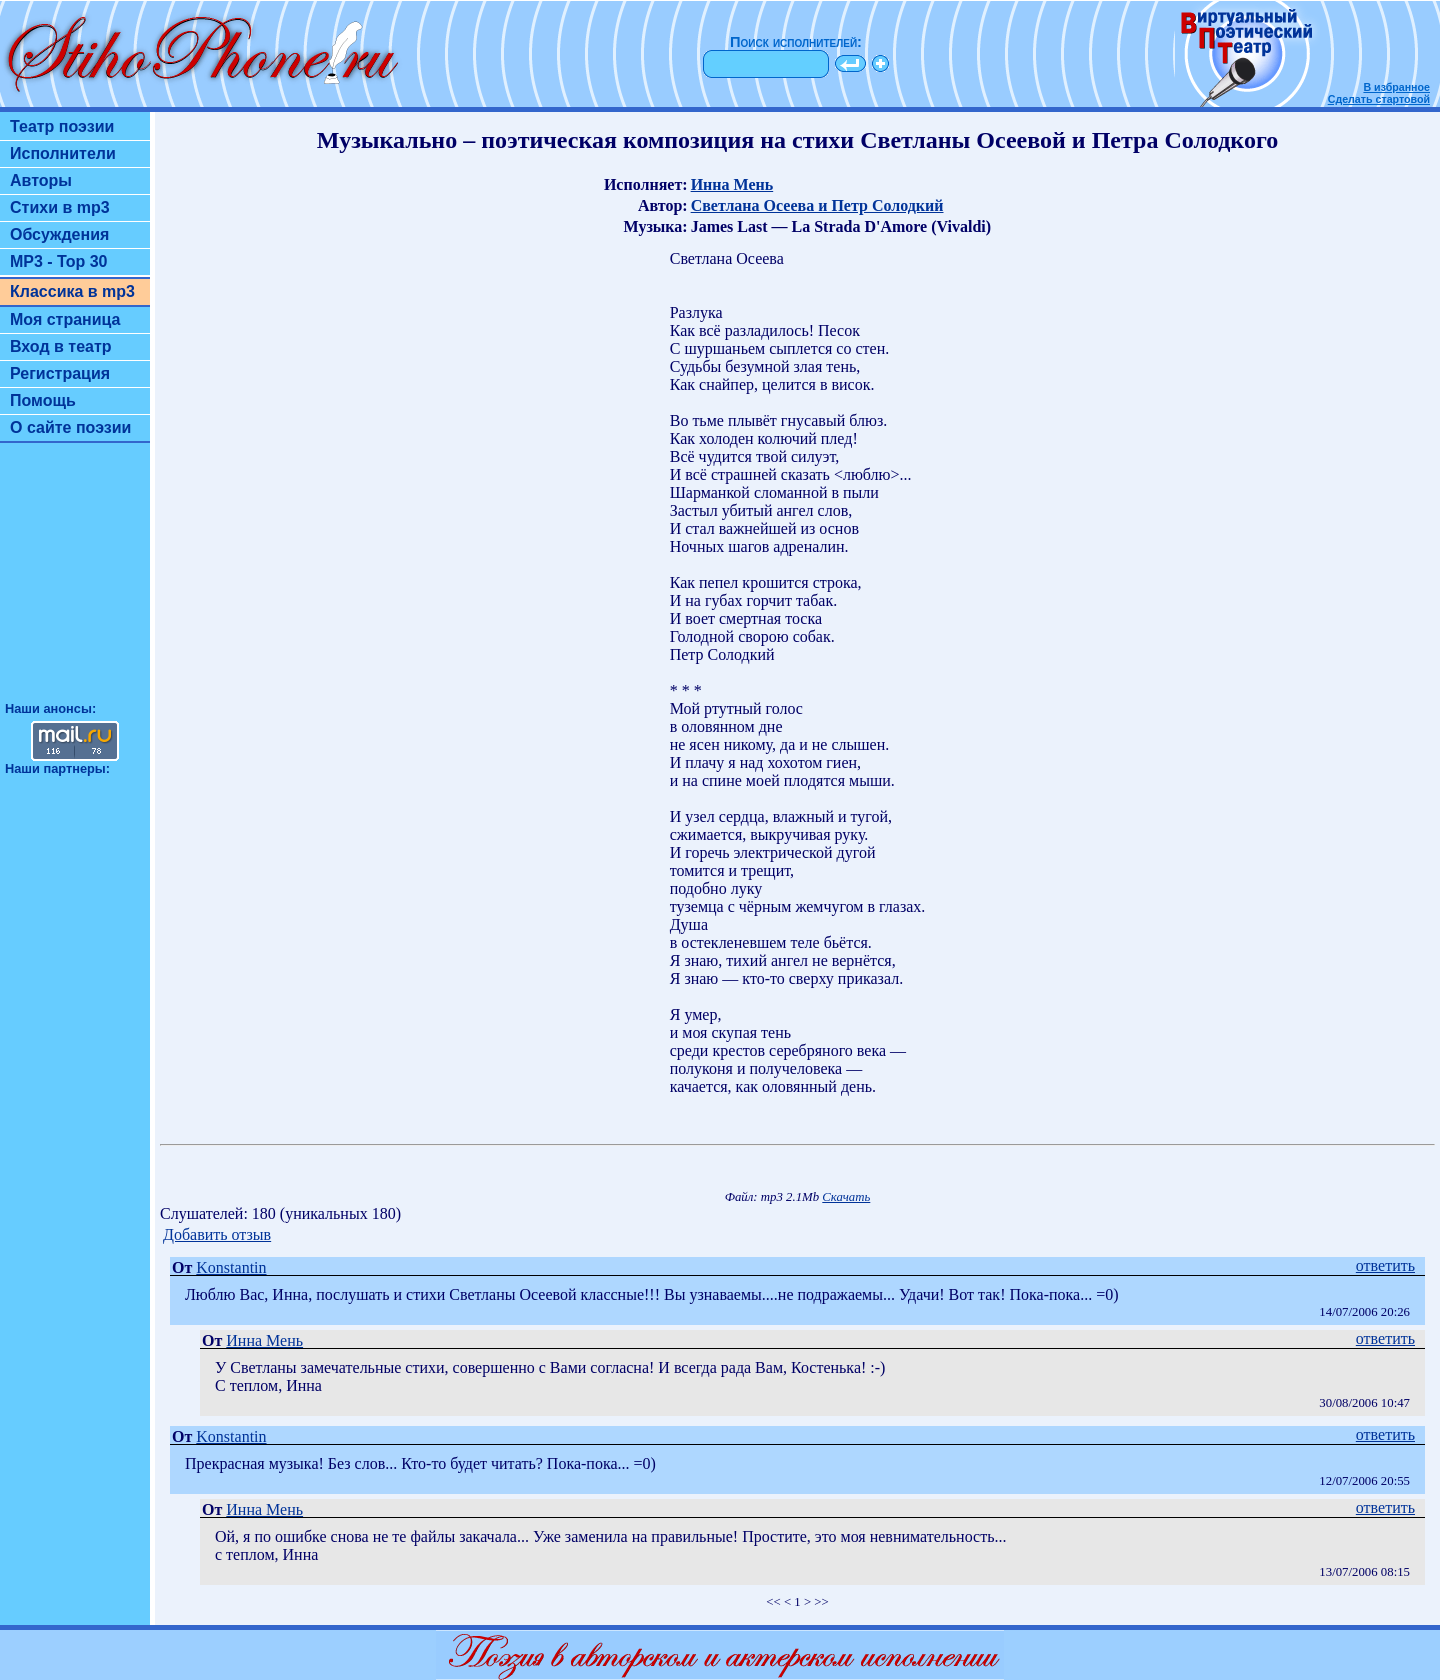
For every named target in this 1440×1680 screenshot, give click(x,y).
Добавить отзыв (217, 1234)
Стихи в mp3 (60, 207)
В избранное (1396, 87)
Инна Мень (732, 184)
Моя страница (65, 319)
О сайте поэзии (70, 427)
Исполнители (63, 153)
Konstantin (231, 1267)
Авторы (41, 180)
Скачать (846, 1197)
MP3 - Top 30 (59, 261)
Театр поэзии (62, 126)
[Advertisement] (75, 581)
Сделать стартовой (1379, 99)
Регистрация (60, 373)
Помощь (43, 400)
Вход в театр (61, 346)
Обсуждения (59, 234)
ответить (1385, 1265)
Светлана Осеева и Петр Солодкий (817, 205)
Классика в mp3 (72, 291)
